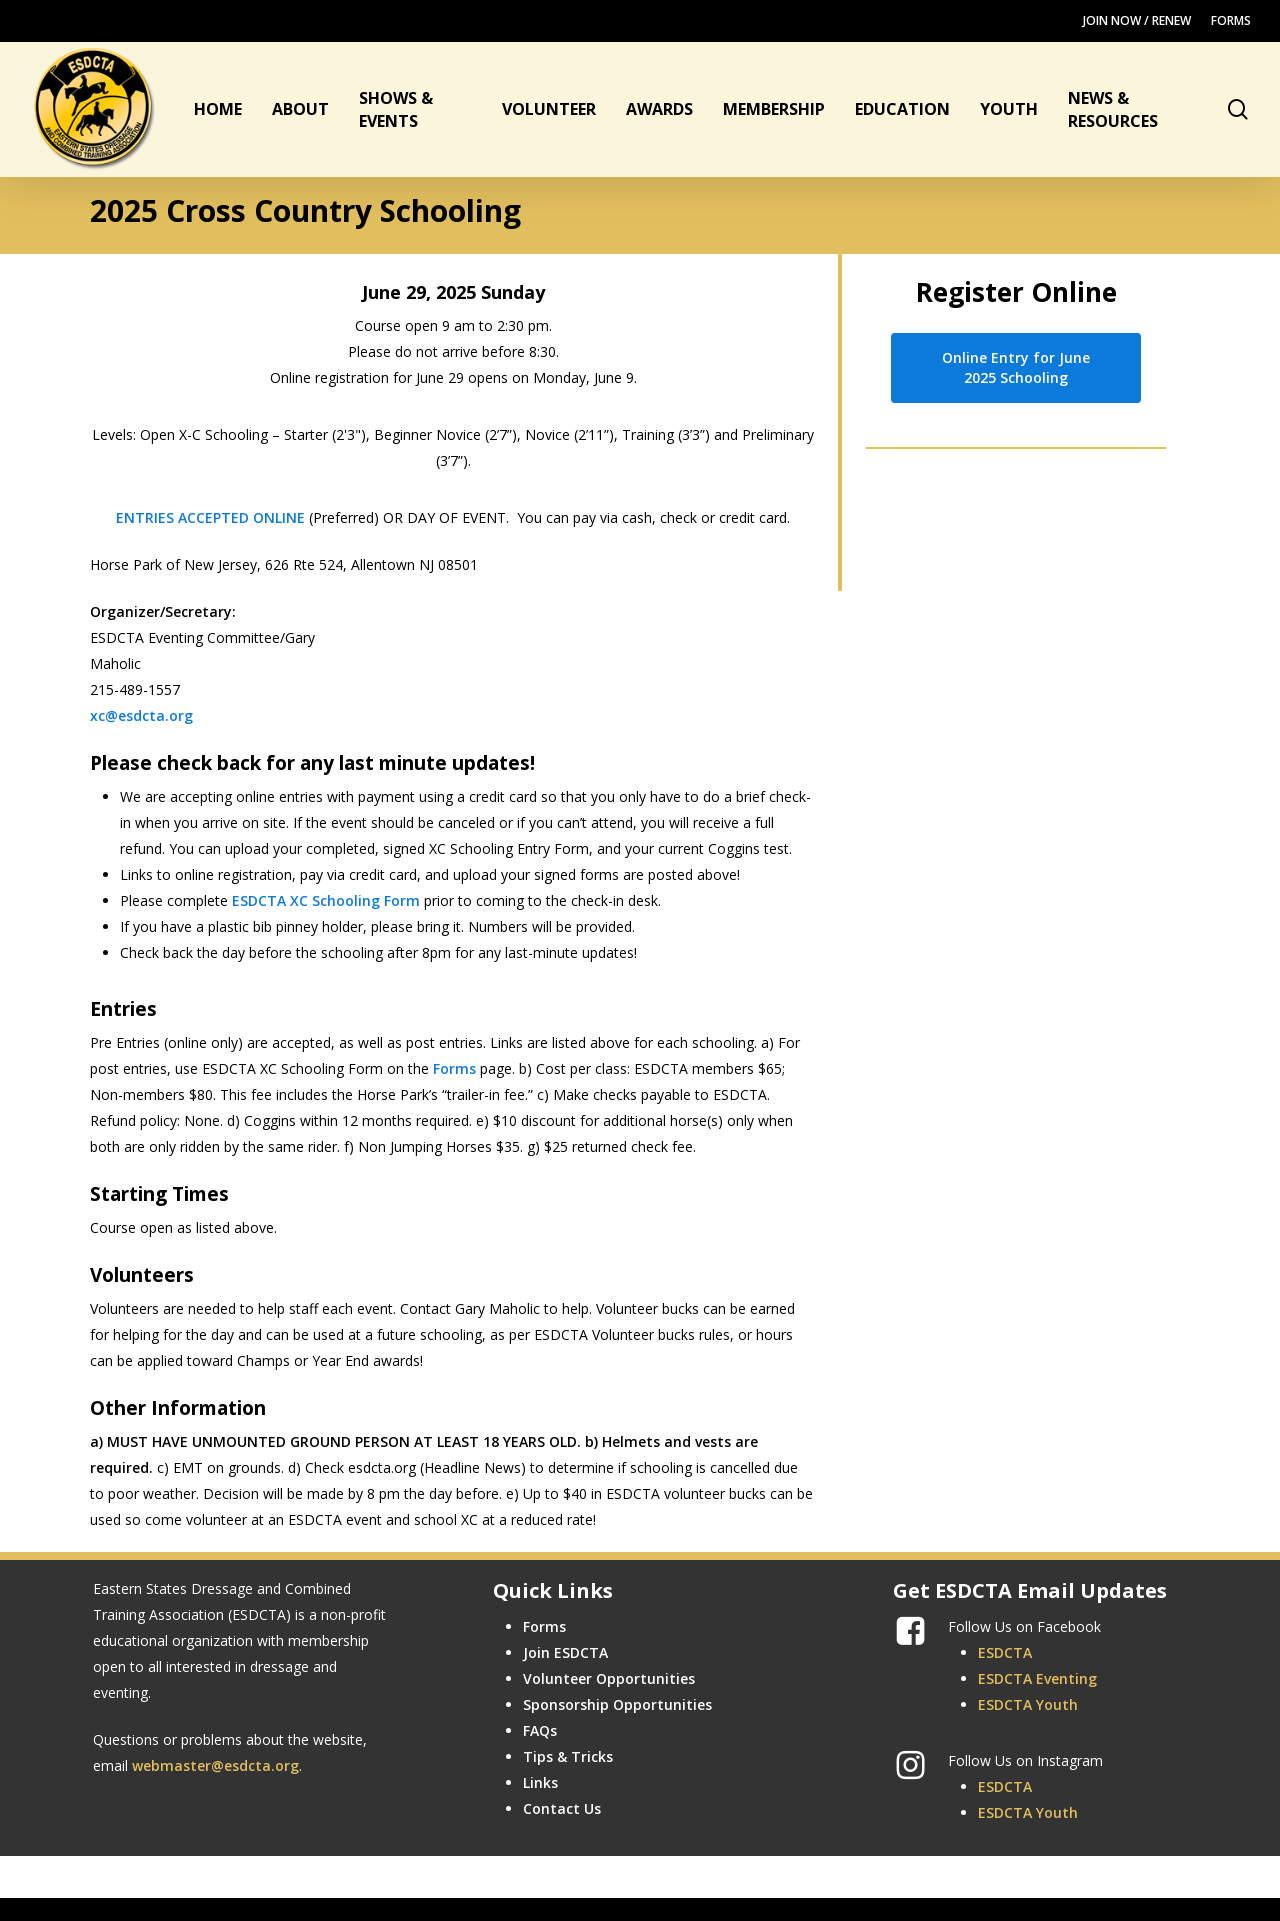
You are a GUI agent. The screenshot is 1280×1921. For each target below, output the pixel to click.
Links (540, 1782)
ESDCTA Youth (1028, 1704)
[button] (1016, 368)
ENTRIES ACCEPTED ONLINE (210, 517)
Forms (454, 1068)
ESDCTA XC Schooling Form (326, 900)
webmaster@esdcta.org (215, 1765)
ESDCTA (1005, 1652)
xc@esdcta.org (141, 715)
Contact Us (562, 1808)
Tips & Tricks (568, 1756)
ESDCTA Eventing (1037, 1678)
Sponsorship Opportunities (617, 1704)
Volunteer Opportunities (609, 1678)
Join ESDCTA (565, 1652)
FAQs (540, 1730)
